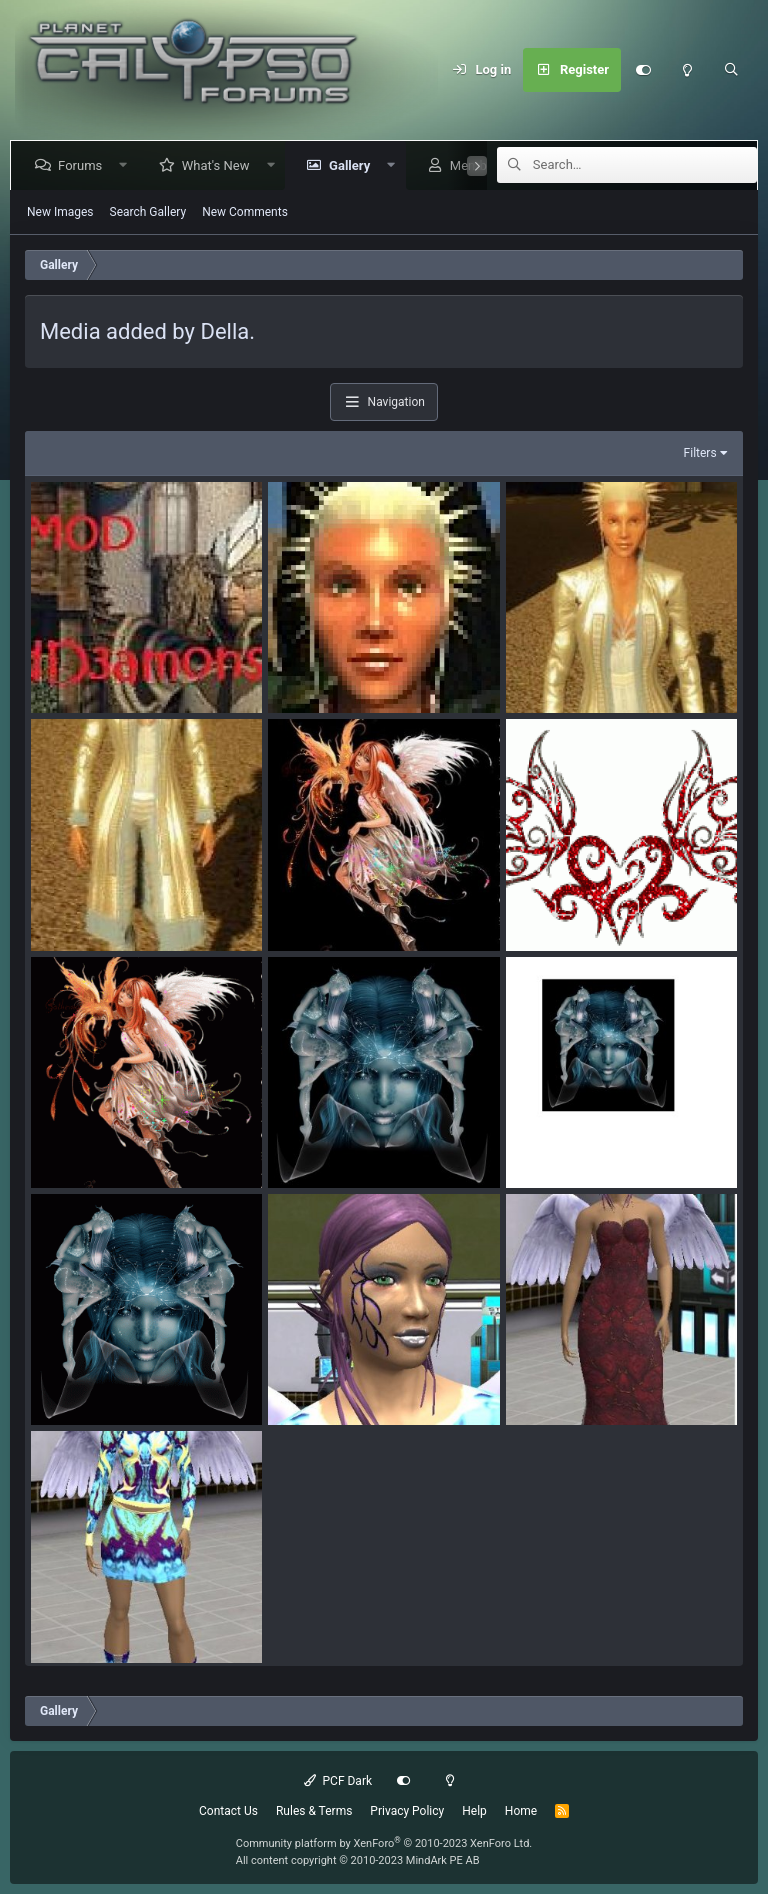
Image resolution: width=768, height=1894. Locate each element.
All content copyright (358, 1860)
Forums (84, 165)
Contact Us (228, 1811)
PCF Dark (338, 1781)
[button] (127, 165)
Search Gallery (148, 212)
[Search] (731, 70)
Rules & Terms (314, 1811)
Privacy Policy (407, 1811)
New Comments (245, 212)
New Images (60, 212)
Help (474, 1811)
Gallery (353, 165)
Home (521, 1811)
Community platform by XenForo (384, 1843)
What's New (220, 165)
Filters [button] (700, 453)
